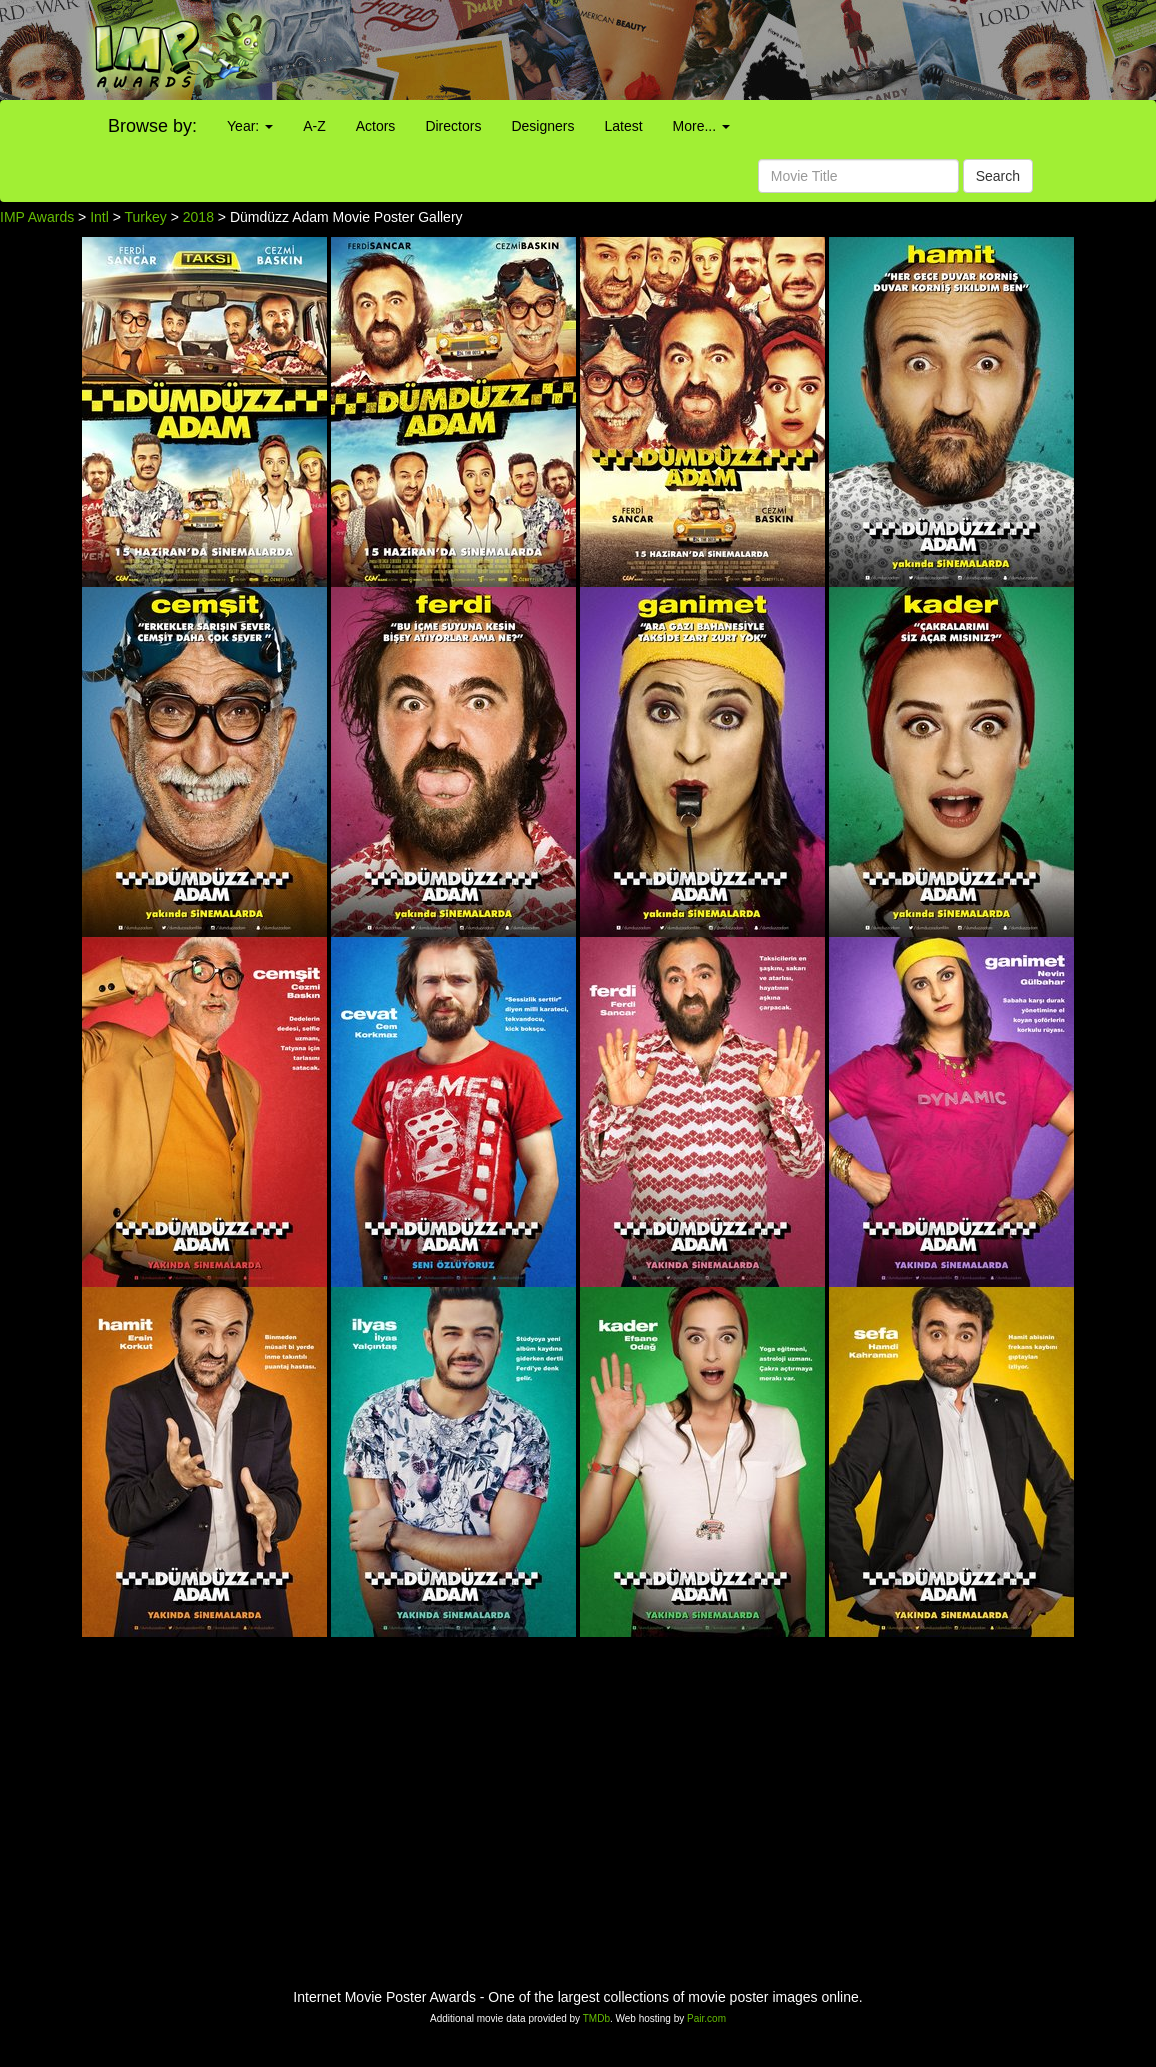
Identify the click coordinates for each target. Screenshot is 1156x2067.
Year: (250, 126)
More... (701, 126)
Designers (542, 126)
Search (998, 176)
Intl (99, 217)
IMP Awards (37, 217)
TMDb (596, 2018)
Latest (623, 126)
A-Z (314, 126)
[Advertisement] (722, 50)
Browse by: (152, 126)
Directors (453, 126)
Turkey (146, 217)
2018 (198, 217)
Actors (376, 126)
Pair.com (706, 2018)
